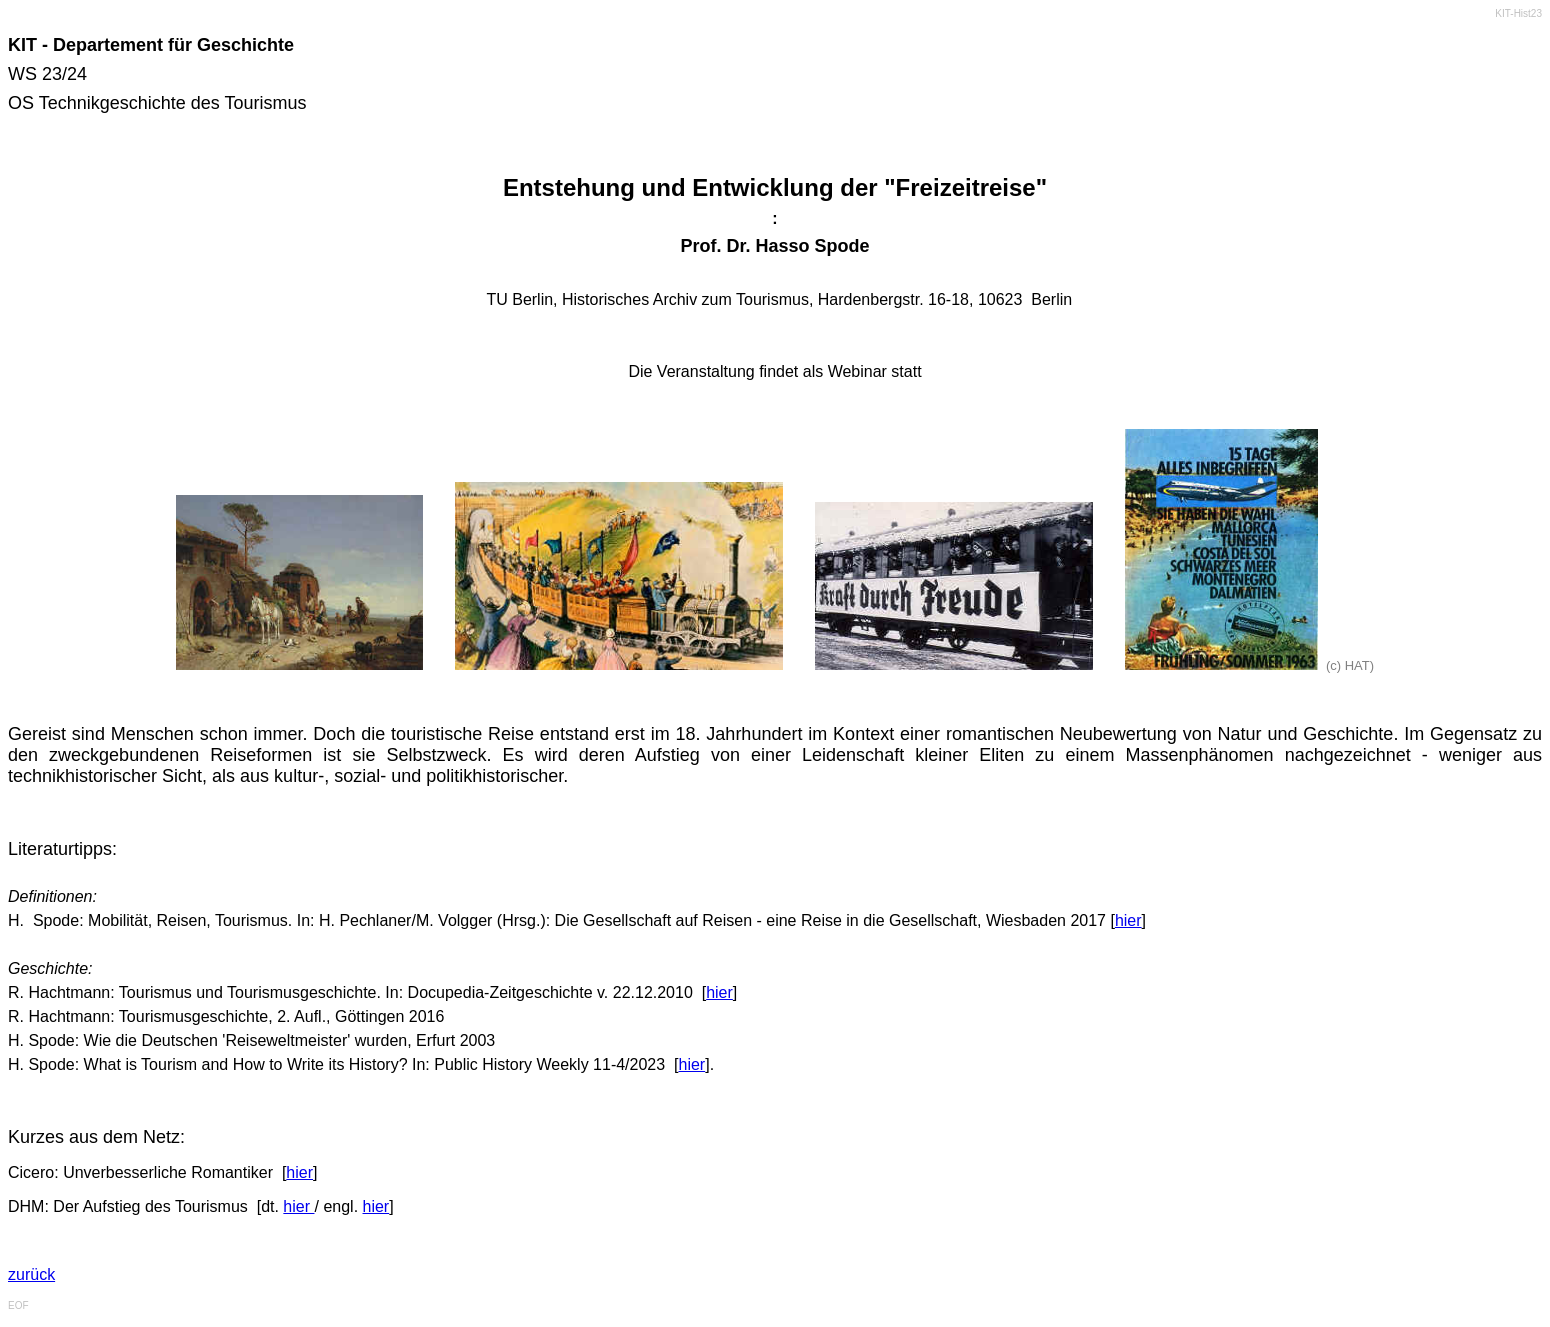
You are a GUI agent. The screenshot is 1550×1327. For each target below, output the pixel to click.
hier (1128, 920)
